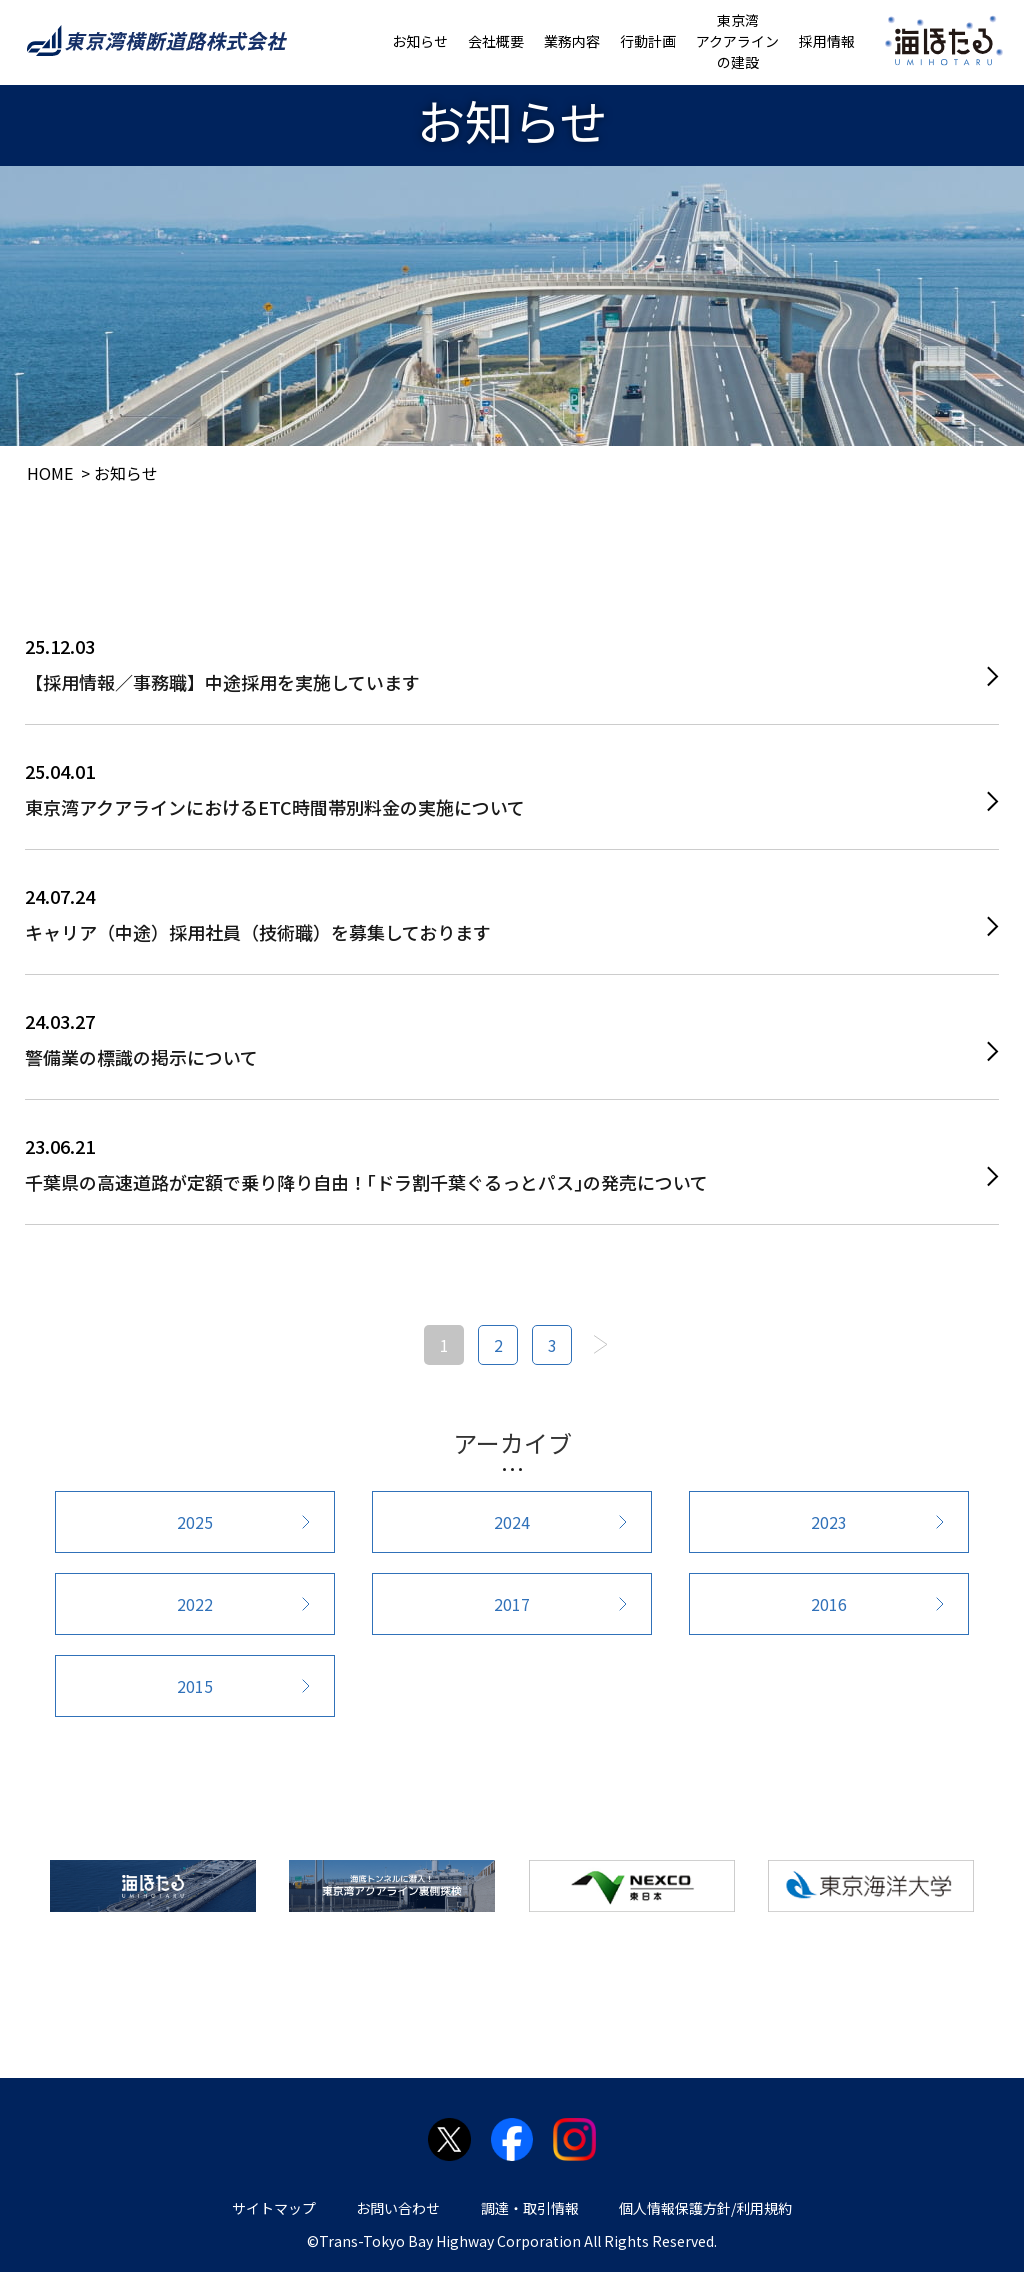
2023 (829, 1522)
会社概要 (496, 41)
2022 (195, 1604)
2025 (195, 1522)
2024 (512, 1522)
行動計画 (648, 41)
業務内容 (572, 41)
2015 (195, 1686)
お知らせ (420, 41)
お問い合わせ (398, 2208)
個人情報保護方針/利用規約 (705, 2208)
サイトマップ (274, 2208)
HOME (50, 473)
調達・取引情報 (530, 2208)
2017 (512, 1604)
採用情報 (827, 41)
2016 (829, 1604)
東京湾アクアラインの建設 (737, 41)
